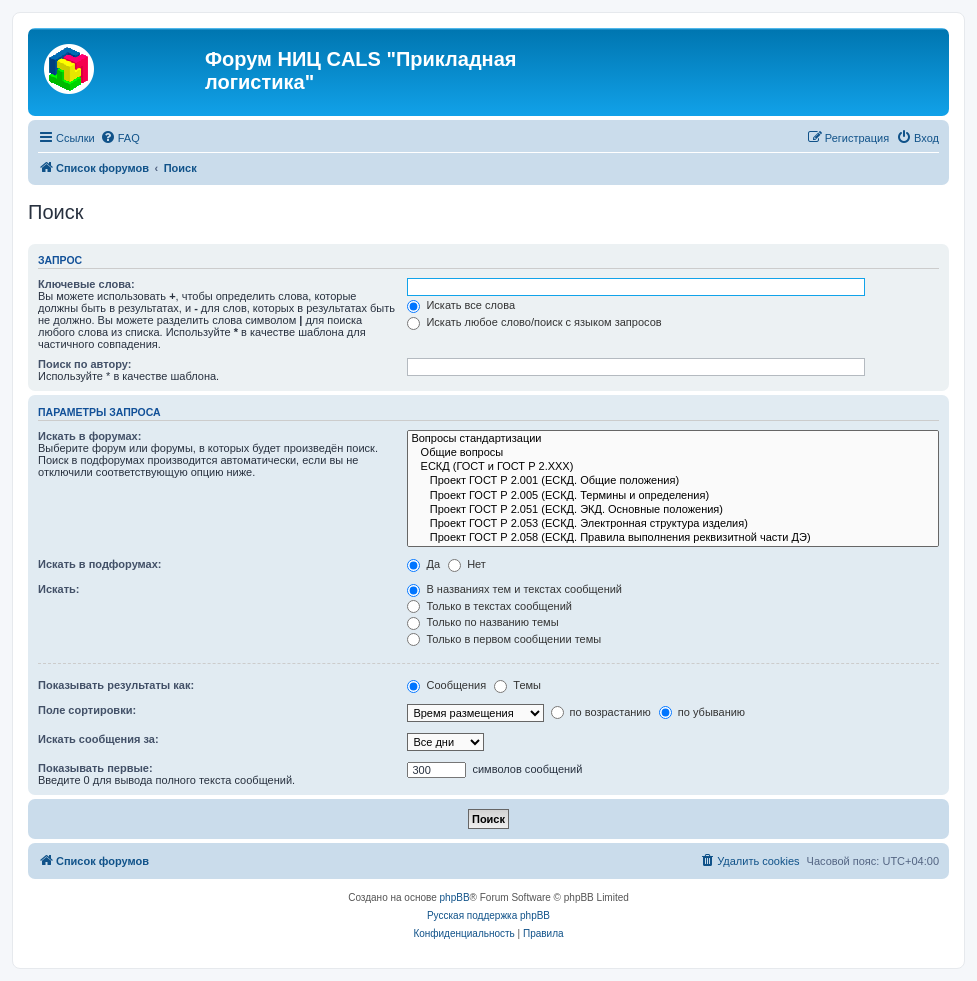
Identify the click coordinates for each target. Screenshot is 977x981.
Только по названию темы (482, 622)
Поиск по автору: (84, 364)
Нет (467, 564)
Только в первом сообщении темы (504, 639)
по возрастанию (601, 712)
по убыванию (702, 712)
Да (423, 564)
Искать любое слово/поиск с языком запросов (534, 322)
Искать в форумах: (89, 436)
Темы (517, 685)
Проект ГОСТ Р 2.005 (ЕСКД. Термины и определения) (673, 496)
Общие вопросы (673, 453)
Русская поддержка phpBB (488, 915)
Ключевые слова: (86, 284)
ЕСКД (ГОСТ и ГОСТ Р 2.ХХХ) (673, 467)
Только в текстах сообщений (489, 606)
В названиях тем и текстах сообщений (514, 589)
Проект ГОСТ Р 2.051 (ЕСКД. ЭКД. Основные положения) (673, 510)
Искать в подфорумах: (100, 564)
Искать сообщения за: (98, 739)
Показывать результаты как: (116, 685)
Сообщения (446, 685)
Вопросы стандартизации (673, 439)
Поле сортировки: (87, 710)
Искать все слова (461, 305)
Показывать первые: (95, 768)
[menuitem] (120, 138)
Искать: (58, 589)
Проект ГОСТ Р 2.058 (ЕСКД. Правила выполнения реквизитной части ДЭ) (673, 538)
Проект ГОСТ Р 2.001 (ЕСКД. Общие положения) (673, 481)
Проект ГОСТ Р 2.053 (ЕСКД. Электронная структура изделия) (673, 524)
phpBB (455, 897)
